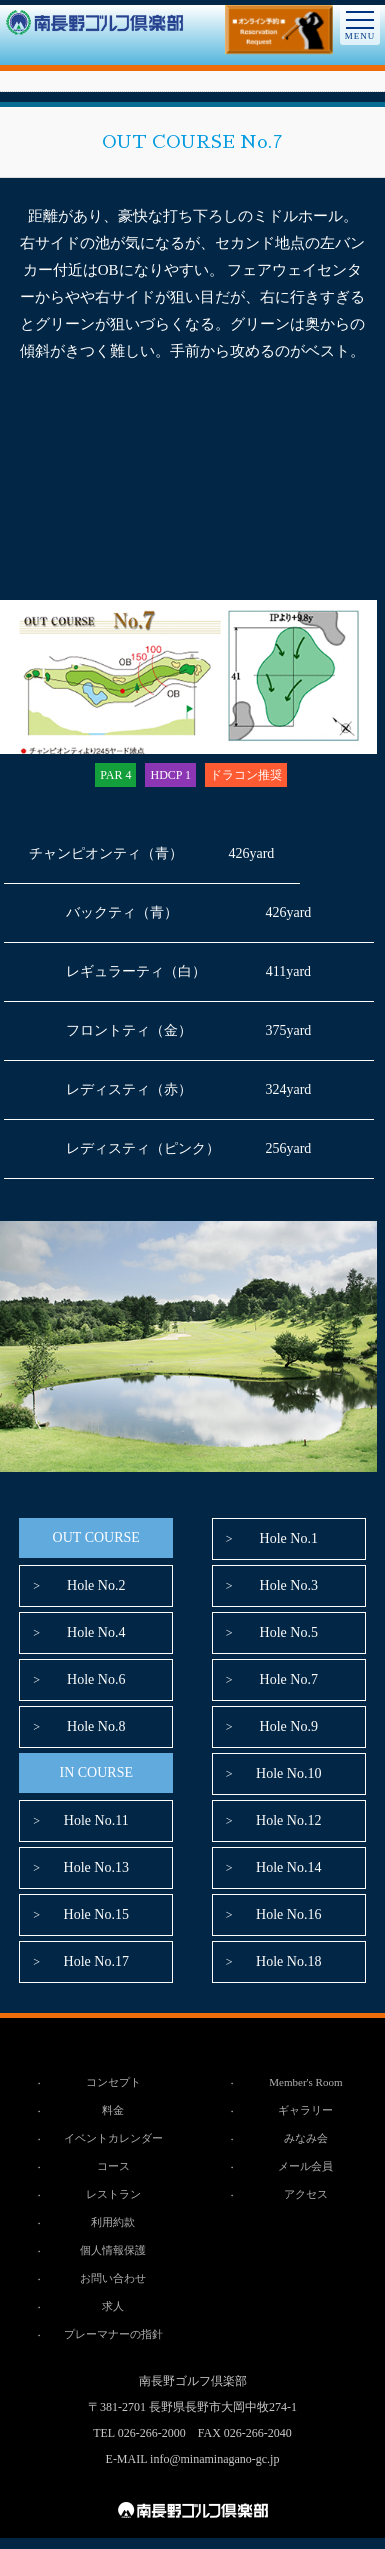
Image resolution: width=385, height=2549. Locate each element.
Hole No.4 (96, 1632)
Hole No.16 (288, 1914)
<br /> (188, 482)
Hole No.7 (289, 1679)
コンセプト (113, 2082)
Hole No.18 (288, 1961)
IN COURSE (96, 1772)
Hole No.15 (96, 1914)
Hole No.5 (289, 1632)
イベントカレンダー (113, 2138)
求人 (113, 2306)
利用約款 (113, 2222)
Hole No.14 (288, 1867)
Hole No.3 (289, 1585)
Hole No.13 (96, 1867)
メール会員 (305, 2166)
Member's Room (305, 2082)
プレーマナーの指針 (113, 2334)
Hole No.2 (96, 1585)
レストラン (113, 2194)
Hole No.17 (96, 1961)
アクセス (306, 2194)
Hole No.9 (289, 1726)
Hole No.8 (96, 1726)
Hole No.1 (289, 1538)
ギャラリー (305, 2110)
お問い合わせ (113, 2278)
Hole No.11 (96, 1820)
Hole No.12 (288, 1820)
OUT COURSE (96, 1537)
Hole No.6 (96, 1679)
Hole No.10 (288, 1773)
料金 (113, 2110)
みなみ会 (306, 2138)
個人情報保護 (113, 2250)
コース (113, 2166)
